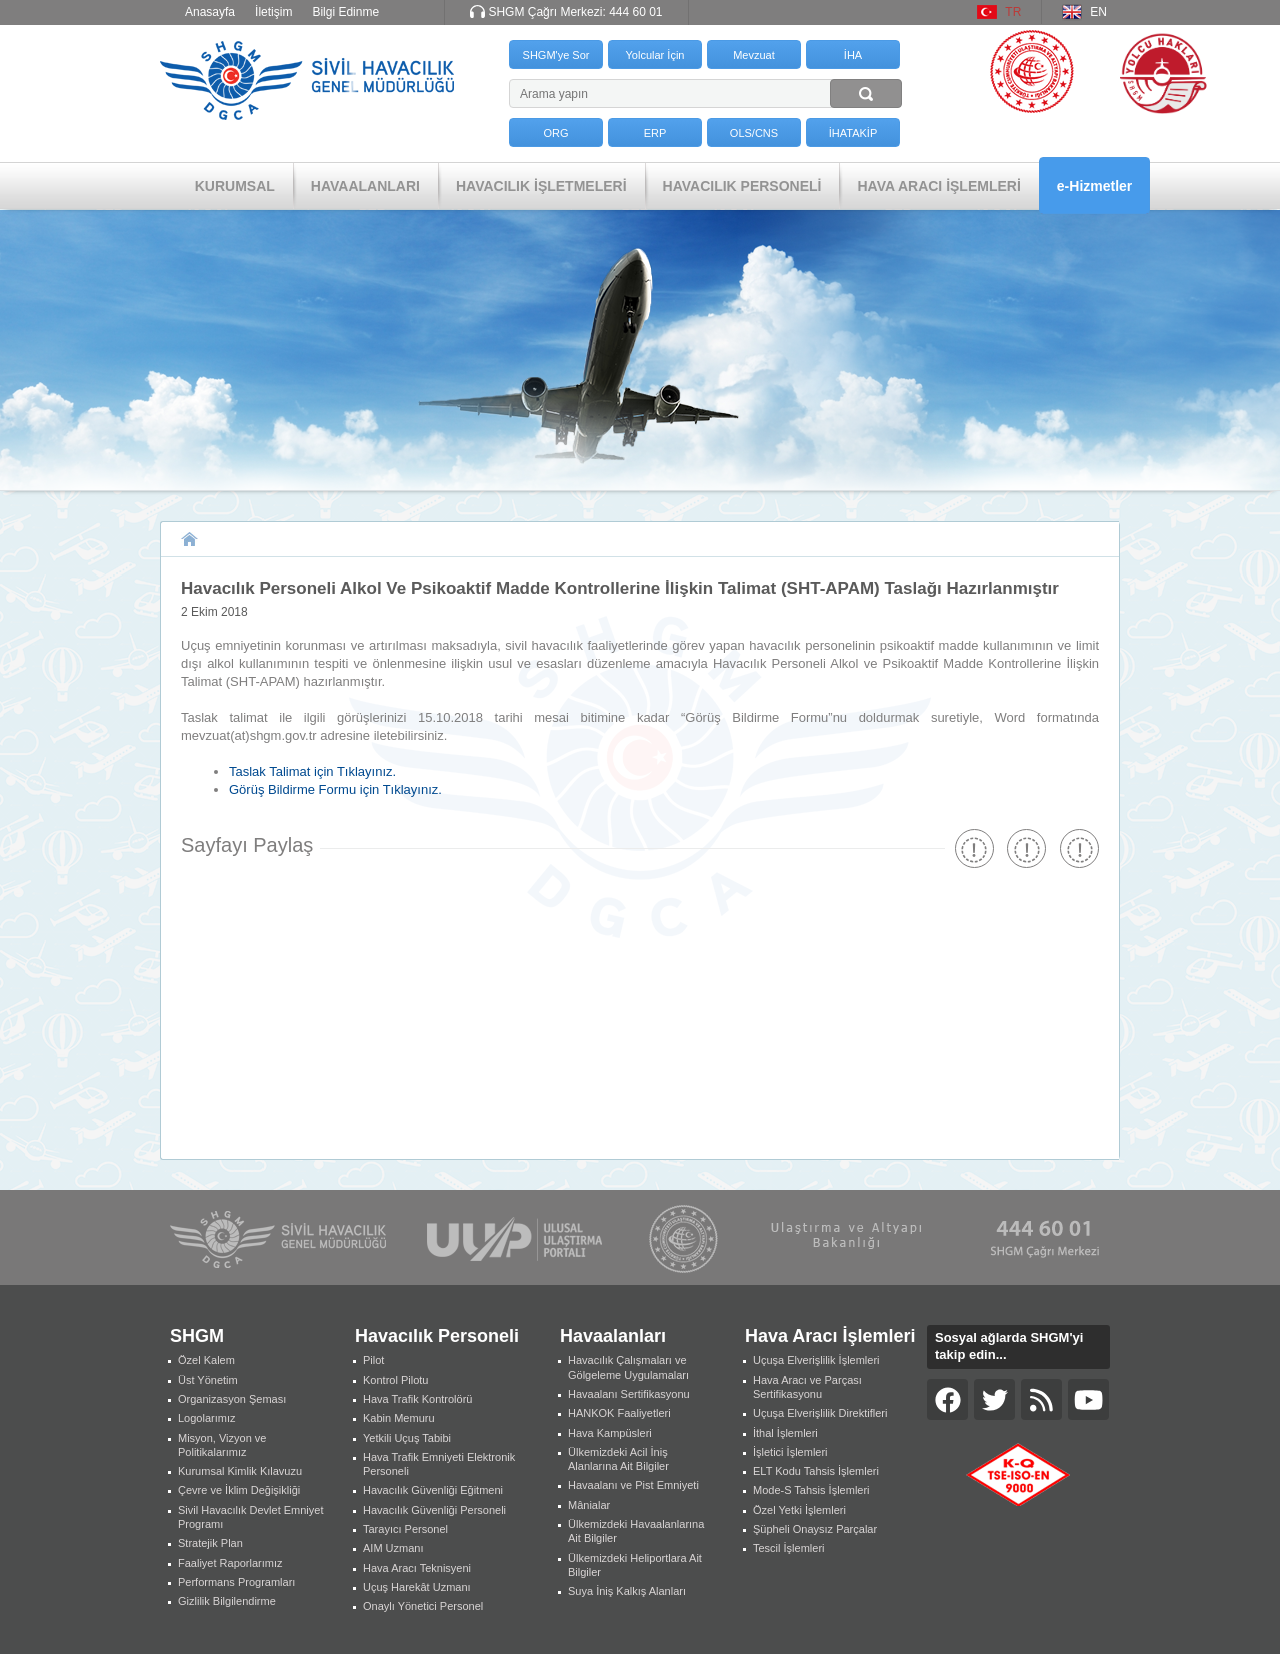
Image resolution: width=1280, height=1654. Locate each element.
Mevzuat (754, 55)
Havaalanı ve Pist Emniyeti (633, 1485)
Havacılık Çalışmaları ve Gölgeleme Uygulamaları (628, 1367)
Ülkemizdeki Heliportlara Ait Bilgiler (635, 1565)
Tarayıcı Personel (405, 1529)
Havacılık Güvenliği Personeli (434, 1510)
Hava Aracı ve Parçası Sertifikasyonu (807, 1387)
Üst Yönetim (208, 1380)
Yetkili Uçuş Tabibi (407, 1438)
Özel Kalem (206, 1360)
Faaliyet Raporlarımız (230, 1563)
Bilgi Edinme (345, 12)
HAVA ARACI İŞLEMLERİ (938, 186)
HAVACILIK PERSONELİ (742, 186)
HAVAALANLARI (365, 186)
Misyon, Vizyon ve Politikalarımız (222, 1445)
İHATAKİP (853, 133)
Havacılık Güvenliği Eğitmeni (433, 1490)
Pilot (373, 1360)
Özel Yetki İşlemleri (799, 1510)
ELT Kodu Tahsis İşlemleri (816, 1471)
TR (1013, 12)
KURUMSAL (235, 186)
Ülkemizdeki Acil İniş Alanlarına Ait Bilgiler (618, 1459)
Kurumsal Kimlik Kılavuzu (240, 1471)
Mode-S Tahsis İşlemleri (811, 1490)
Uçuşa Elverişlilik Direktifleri (820, 1413)
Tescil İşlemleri (789, 1548)
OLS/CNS (754, 133)
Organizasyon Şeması (232, 1399)
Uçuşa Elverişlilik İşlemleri (816, 1360)
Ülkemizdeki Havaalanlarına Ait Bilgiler (636, 1531)
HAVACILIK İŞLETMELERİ (541, 186)
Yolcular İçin (655, 55)
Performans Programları (236, 1582)
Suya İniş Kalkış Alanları (627, 1591)
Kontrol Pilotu (395, 1380)
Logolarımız (206, 1418)
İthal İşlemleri (785, 1433)
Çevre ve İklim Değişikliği (239, 1490)
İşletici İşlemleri (790, 1452)
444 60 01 (635, 12)
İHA (853, 55)
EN (1098, 12)
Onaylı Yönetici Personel (423, 1606)
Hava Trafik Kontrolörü (417, 1399)
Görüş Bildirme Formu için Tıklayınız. (335, 789)
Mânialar (589, 1505)
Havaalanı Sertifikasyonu (629, 1394)
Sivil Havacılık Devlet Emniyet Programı (251, 1517)
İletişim (273, 12)
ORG (555, 133)
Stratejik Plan (210, 1543)
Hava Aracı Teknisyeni (417, 1568)
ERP (655, 133)
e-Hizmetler (1094, 186)
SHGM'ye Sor (556, 55)
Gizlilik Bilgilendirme (227, 1601)
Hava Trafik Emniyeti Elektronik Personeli (439, 1464)
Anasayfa (210, 12)
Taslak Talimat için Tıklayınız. (312, 771)
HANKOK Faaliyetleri (619, 1413)
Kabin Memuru (399, 1418)
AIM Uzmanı (393, 1548)
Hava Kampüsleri (610, 1433)
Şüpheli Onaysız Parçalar (815, 1529)
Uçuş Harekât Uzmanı (417, 1587)
